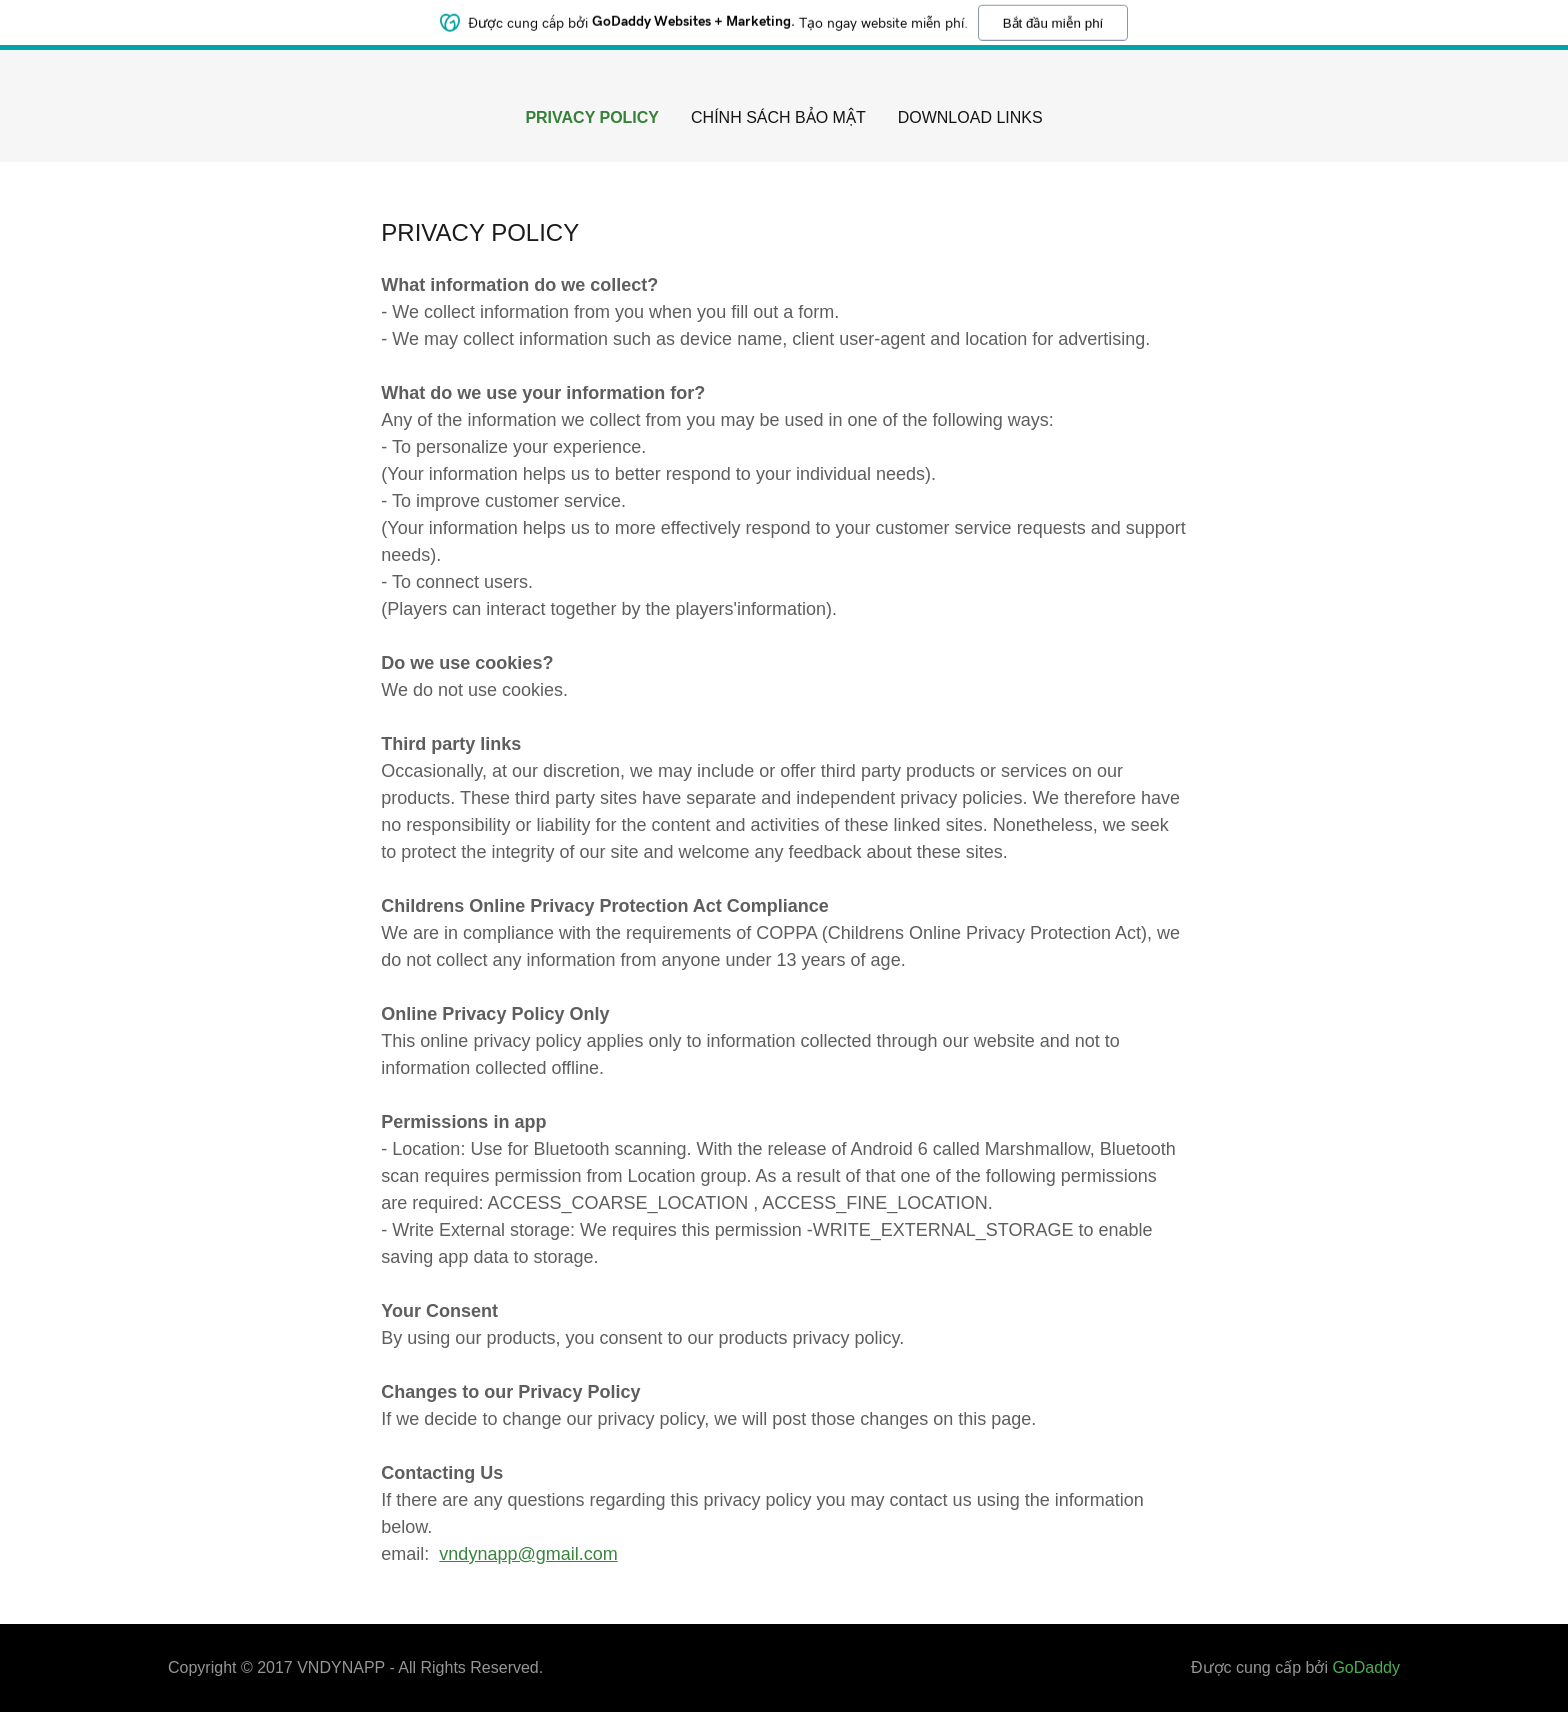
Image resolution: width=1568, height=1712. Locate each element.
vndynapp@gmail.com (528, 1554)
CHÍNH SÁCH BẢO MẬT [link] (778, 117)
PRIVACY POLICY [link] (592, 117)
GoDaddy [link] (1366, 1667)
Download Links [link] (970, 117)
